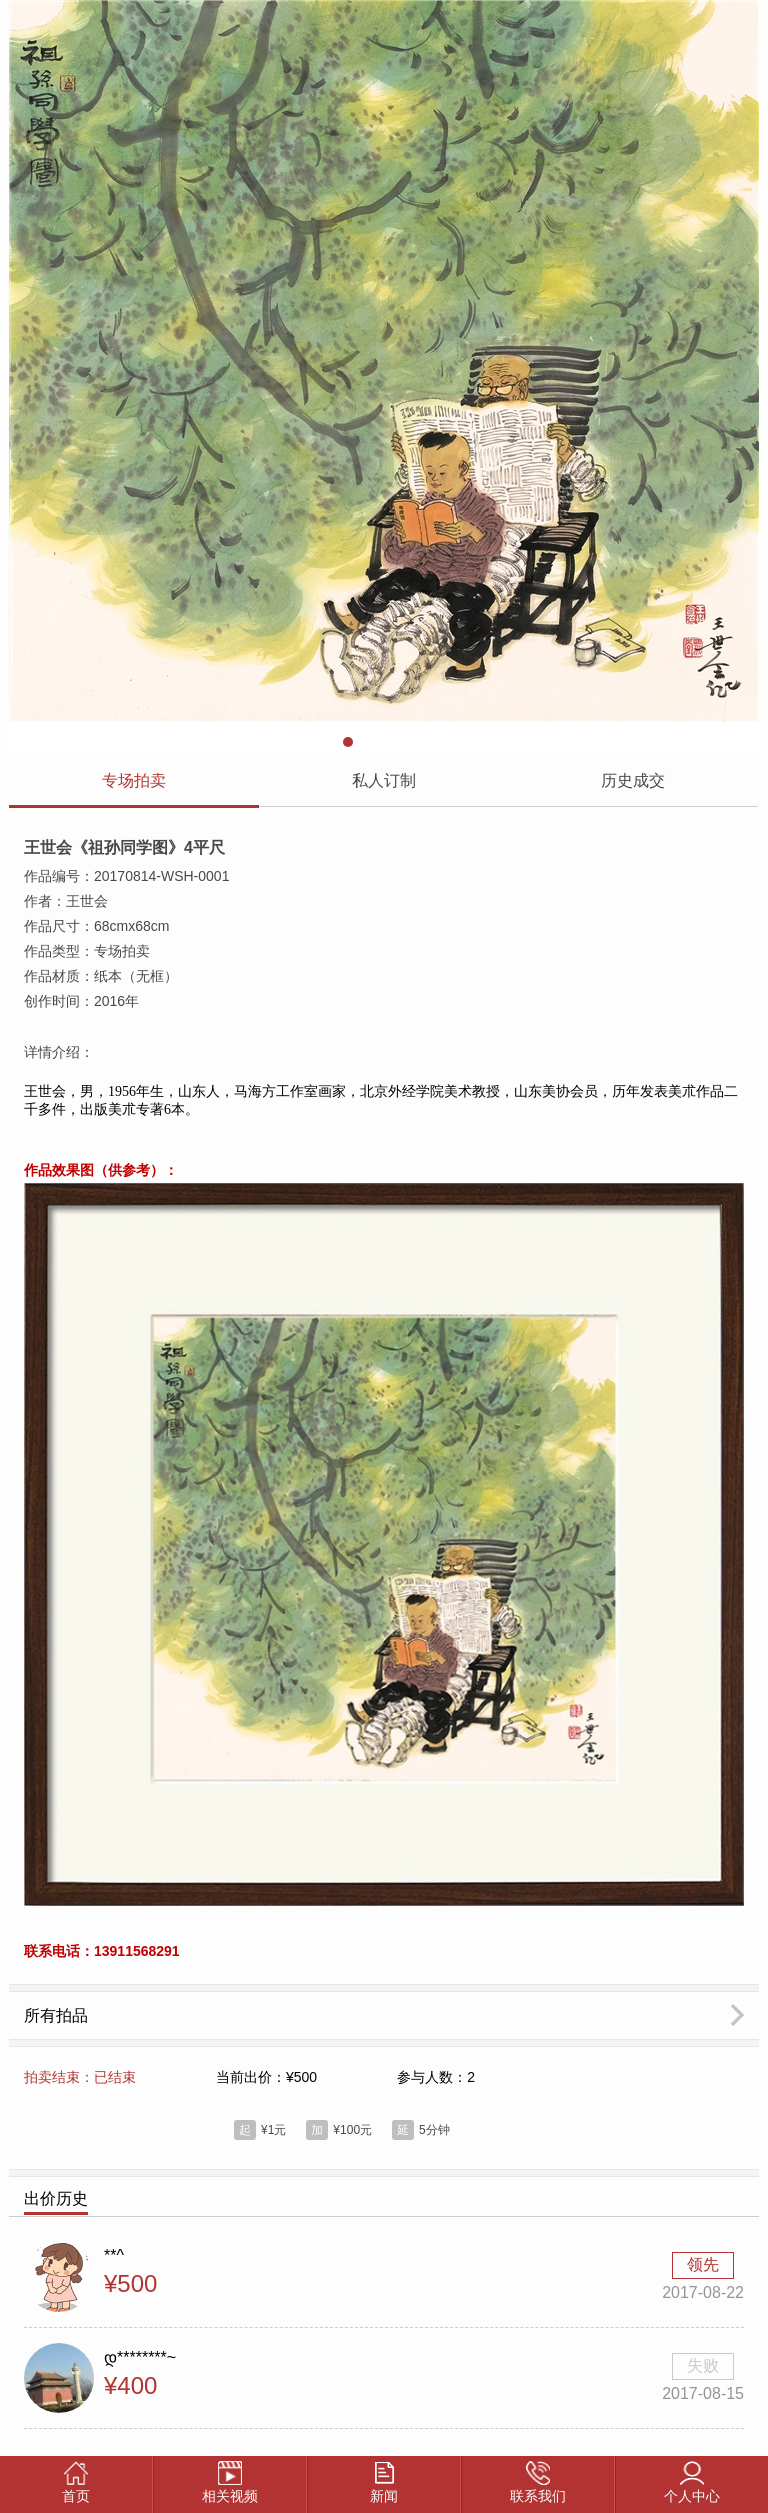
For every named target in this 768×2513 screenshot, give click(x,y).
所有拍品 (56, 2019)
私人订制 (384, 780)
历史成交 (633, 780)
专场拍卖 (134, 780)
